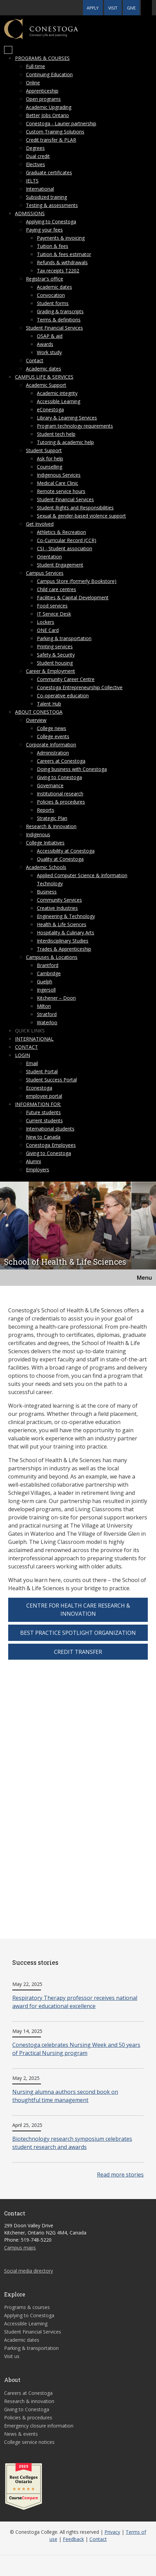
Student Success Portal (51, 1079)
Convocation (51, 295)
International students (50, 1128)
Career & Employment (50, 671)
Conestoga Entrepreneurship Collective (80, 687)
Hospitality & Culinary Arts (65, 932)
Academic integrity (57, 393)
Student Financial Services (54, 328)
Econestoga (39, 1088)
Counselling (49, 466)
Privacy (112, 2532)
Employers (37, 1169)
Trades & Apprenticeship (64, 949)
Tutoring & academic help (65, 442)
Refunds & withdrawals (62, 262)
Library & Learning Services (67, 417)
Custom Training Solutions (55, 131)
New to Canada (43, 1137)
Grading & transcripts (60, 311)
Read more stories (120, 2174)
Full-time (35, 66)
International (40, 189)
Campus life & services (44, 377)
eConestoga (50, 409)
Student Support (44, 450)
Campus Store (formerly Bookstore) (76, 581)
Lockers (45, 622)
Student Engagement (60, 565)
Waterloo (47, 1022)
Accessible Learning (58, 401)
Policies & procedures (61, 802)
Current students (44, 1120)
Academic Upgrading (48, 107)
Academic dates (54, 287)
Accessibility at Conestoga (66, 851)
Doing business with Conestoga (72, 769)
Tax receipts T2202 (58, 270)
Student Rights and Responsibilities (75, 507)
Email (32, 1063)
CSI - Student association (64, 548)
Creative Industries (57, 908)
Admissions (30, 213)
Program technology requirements (75, 426)
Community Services (59, 900)
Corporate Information (51, 744)
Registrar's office (44, 278)
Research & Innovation (51, 826)
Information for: (38, 1104)
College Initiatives (45, 842)
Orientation (49, 556)
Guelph (44, 981)
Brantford (47, 965)
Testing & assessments (52, 205)
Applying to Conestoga (51, 221)
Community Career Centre (66, 679)
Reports (45, 810)
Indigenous (38, 834)
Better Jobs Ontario (47, 115)
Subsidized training (46, 197)
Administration (53, 752)
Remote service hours (61, 491)
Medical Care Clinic (57, 483)
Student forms (53, 303)
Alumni (33, 1161)
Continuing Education (49, 74)
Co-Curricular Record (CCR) (66, 540)
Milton (44, 1006)
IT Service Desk (54, 614)
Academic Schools (46, 867)
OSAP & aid (49, 336)
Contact (34, 360)
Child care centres (56, 589)
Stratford (47, 1014)
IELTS (32, 180)
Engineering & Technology (66, 916)
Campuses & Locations (51, 957)
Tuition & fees (52, 246)
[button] (146, 7)
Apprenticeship (42, 91)
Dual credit (38, 156)
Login (22, 1055)
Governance (50, 785)
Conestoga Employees (51, 1145)
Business (47, 891)
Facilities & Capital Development (73, 597)
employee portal (44, 1096)
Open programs (43, 99)
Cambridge (49, 973)
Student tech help (56, 434)
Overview (36, 720)
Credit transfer (78, 1652)
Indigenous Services (59, 475)
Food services (52, 605)
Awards (45, 344)
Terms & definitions (59, 319)
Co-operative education (63, 695)
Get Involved (40, 524)
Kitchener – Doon (56, 998)
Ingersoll (46, 989)
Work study (49, 352)
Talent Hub (49, 703)
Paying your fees (44, 229)
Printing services (55, 646)
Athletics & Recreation (61, 532)
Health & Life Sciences (61, 924)
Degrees (35, 148)
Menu (144, 1277)
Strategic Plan (52, 818)
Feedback (73, 2539)
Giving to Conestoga (59, 777)
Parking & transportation (64, 638)
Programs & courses (42, 58)
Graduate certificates (49, 172)
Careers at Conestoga (61, 761)
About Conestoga (38, 712)
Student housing (55, 663)
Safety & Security (56, 654)
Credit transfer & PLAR (51, 140)
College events (53, 736)
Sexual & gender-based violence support (81, 515)
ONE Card (48, 630)
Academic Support (46, 385)
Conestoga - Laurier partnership (61, 123)
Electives (35, 164)
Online (33, 82)
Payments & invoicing (61, 238)
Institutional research (60, 793)
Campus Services (44, 573)
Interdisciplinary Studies (62, 940)
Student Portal (42, 1071)
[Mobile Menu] (8, 50)
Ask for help (50, 458)
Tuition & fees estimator (64, 254)
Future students (43, 1112)
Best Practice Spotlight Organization (78, 1633)
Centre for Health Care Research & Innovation (78, 1609)
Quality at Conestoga (60, 859)
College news (51, 728)
